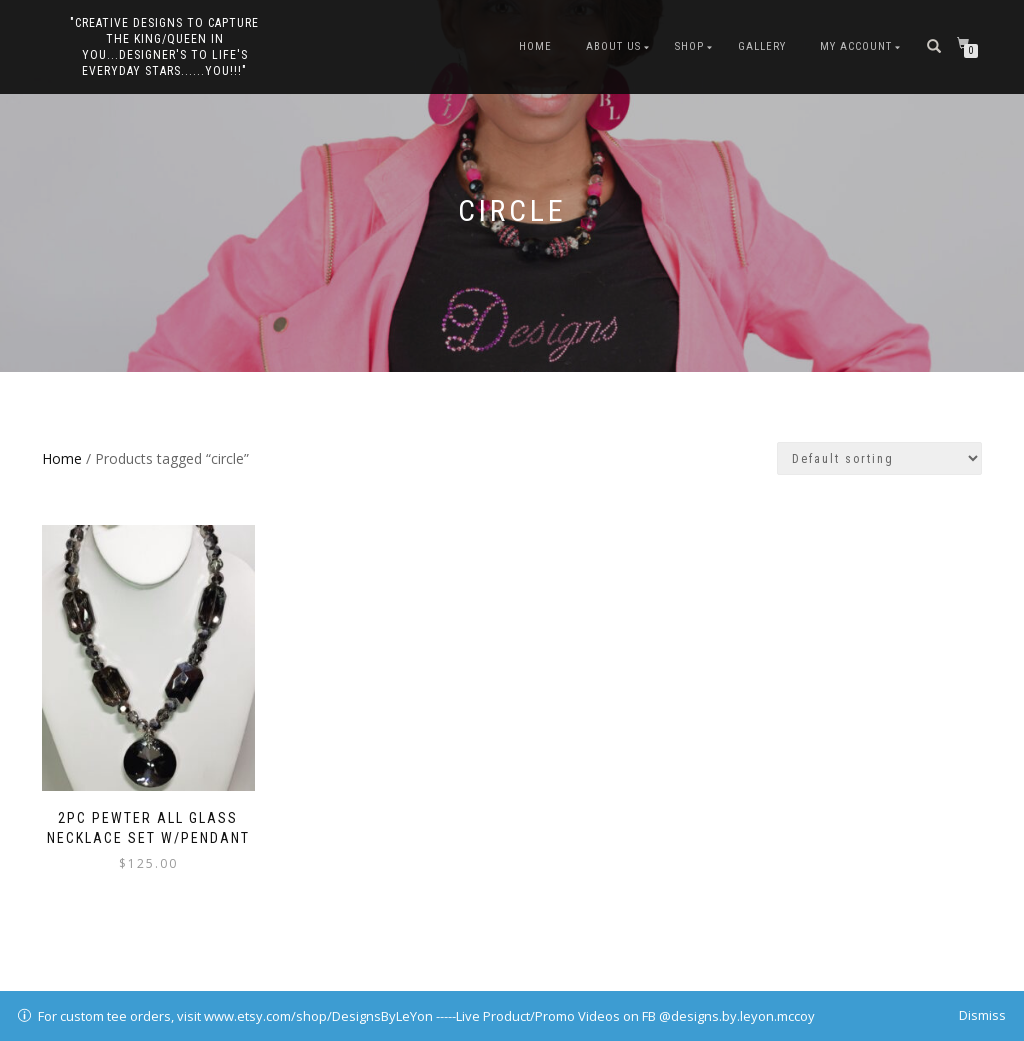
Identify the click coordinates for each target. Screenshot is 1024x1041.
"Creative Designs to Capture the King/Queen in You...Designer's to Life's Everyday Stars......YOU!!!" (164, 47)
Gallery (762, 46)
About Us (613, 46)
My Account (856, 46)
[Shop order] (879, 458)
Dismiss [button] (982, 1015)
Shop (689, 46)
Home (535, 46)
